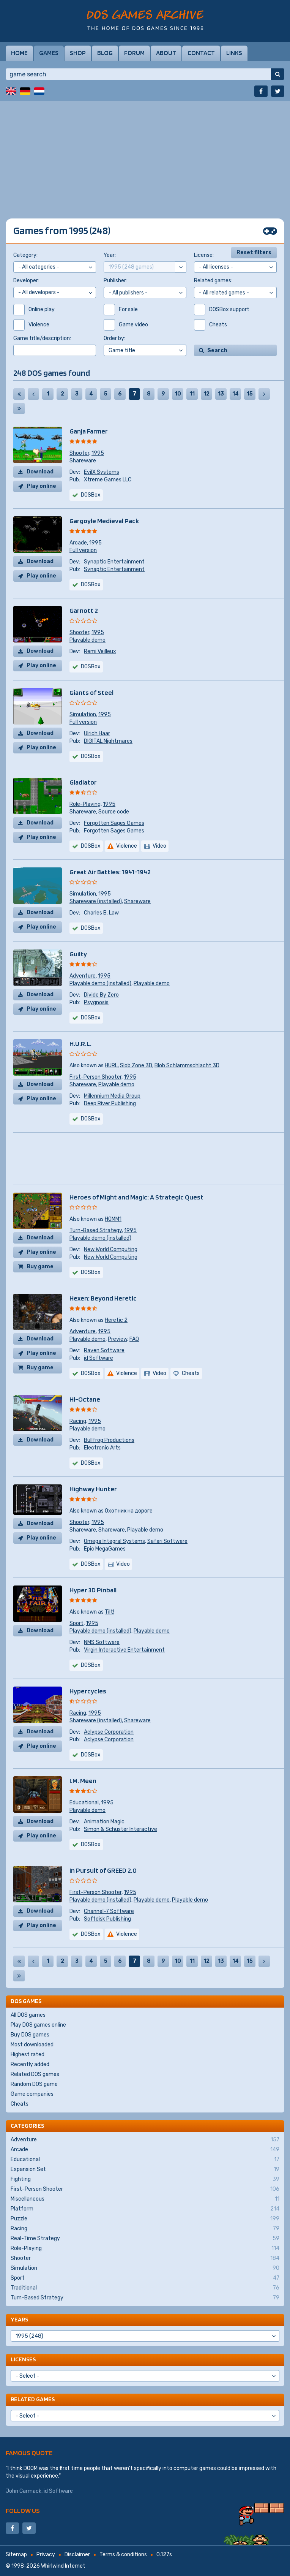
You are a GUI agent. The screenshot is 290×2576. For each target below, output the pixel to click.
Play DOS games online (38, 2025)
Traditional (145, 2288)
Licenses (23, 2359)
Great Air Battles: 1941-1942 (110, 872)
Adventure (82, 976)
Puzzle (145, 2219)
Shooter (79, 453)
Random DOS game (34, 2084)
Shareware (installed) (95, 901)
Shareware (82, 460)
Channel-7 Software (109, 1911)
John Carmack (23, 2491)
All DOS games (28, 2015)
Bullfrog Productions (109, 1440)
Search (217, 350)
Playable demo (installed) (100, 983)
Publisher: (115, 280)
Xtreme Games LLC (107, 479)
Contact (201, 53)
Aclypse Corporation (109, 1732)
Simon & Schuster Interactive (120, 1829)
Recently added (30, 2064)
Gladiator (83, 782)
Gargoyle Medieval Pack (104, 521)
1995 (97, 453)
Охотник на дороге (129, 1511)
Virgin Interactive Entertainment (124, 1650)
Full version (83, 550)
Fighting (145, 2179)
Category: (25, 255)
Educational (84, 1802)
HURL (111, 1065)
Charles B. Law (101, 913)
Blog (105, 53)
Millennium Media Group (112, 1096)
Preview (117, 1339)
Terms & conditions (123, 2554)
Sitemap (16, 2554)
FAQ (134, 1339)
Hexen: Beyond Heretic (103, 1298)
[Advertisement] (145, 154)
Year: (110, 255)
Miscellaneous (145, 2199)
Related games (33, 2399)
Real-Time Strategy (145, 2238)
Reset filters (253, 252)
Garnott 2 (83, 610)
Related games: (213, 280)
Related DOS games (35, 2074)
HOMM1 (113, 1219)
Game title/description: (42, 338)
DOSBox (91, 495)
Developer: (26, 280)
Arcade (78, 543)
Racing (77, 1421)
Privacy (45, 2554)
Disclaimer (77, 2554)
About (166, 53)
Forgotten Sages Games (114, 823)
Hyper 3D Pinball (93, 1590)
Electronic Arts (102, 1448)
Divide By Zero (101, 995)
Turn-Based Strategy (95, 1230)
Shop (78, 53)
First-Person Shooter (95, 1077)
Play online (41, 486)
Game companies (32, 2094)
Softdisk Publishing (107, 1919)
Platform (145, 2209)
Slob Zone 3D (136, 1065)
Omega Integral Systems (114, 1541)
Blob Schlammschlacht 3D (186, 1065)
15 (250, 394)
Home (19, 53)
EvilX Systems (101, 472)
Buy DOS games (30, 2035)
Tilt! (109, 1612)
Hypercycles (87, 1691)
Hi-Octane (84, 1399)
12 (206, 394)
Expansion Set (145, 2169)
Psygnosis (96, 1002)
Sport (76, 1623)
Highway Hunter (93, 1489)
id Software (98, 1358)
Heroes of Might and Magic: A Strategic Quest (136, 1197)
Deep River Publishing (110, 1103)
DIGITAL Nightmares (108, 741)
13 (221, 394)
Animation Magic (104, 1821)
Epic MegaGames (105, 1549)
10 (178, 394)
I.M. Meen (82, 1781)
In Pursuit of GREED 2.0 (103, 1870)
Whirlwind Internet (63, 2566)
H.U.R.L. (80, 1043)
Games (48, 53)
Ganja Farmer (88, 431)
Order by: (114, 338)
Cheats (19, 2104)
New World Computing (110, 1249)
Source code (113, 812)
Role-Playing (85, 804)
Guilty (78, 954)
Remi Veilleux (100, 651)
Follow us (23, 2510)
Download (40, 471)
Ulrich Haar (97, 733)
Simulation (82, 714)
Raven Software (104, 1350)
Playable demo (87, 640)
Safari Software (167, 1541)
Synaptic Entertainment (114, 562)
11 (192, 394)
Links (234, 53)
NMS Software (102, 1642)
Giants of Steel (91, 692)
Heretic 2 (116, 1320)
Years (19, 2319)
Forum (134, 53)
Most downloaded (32, 2044)
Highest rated (27, 2054)
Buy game (40, 1266)
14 (235, 394)
